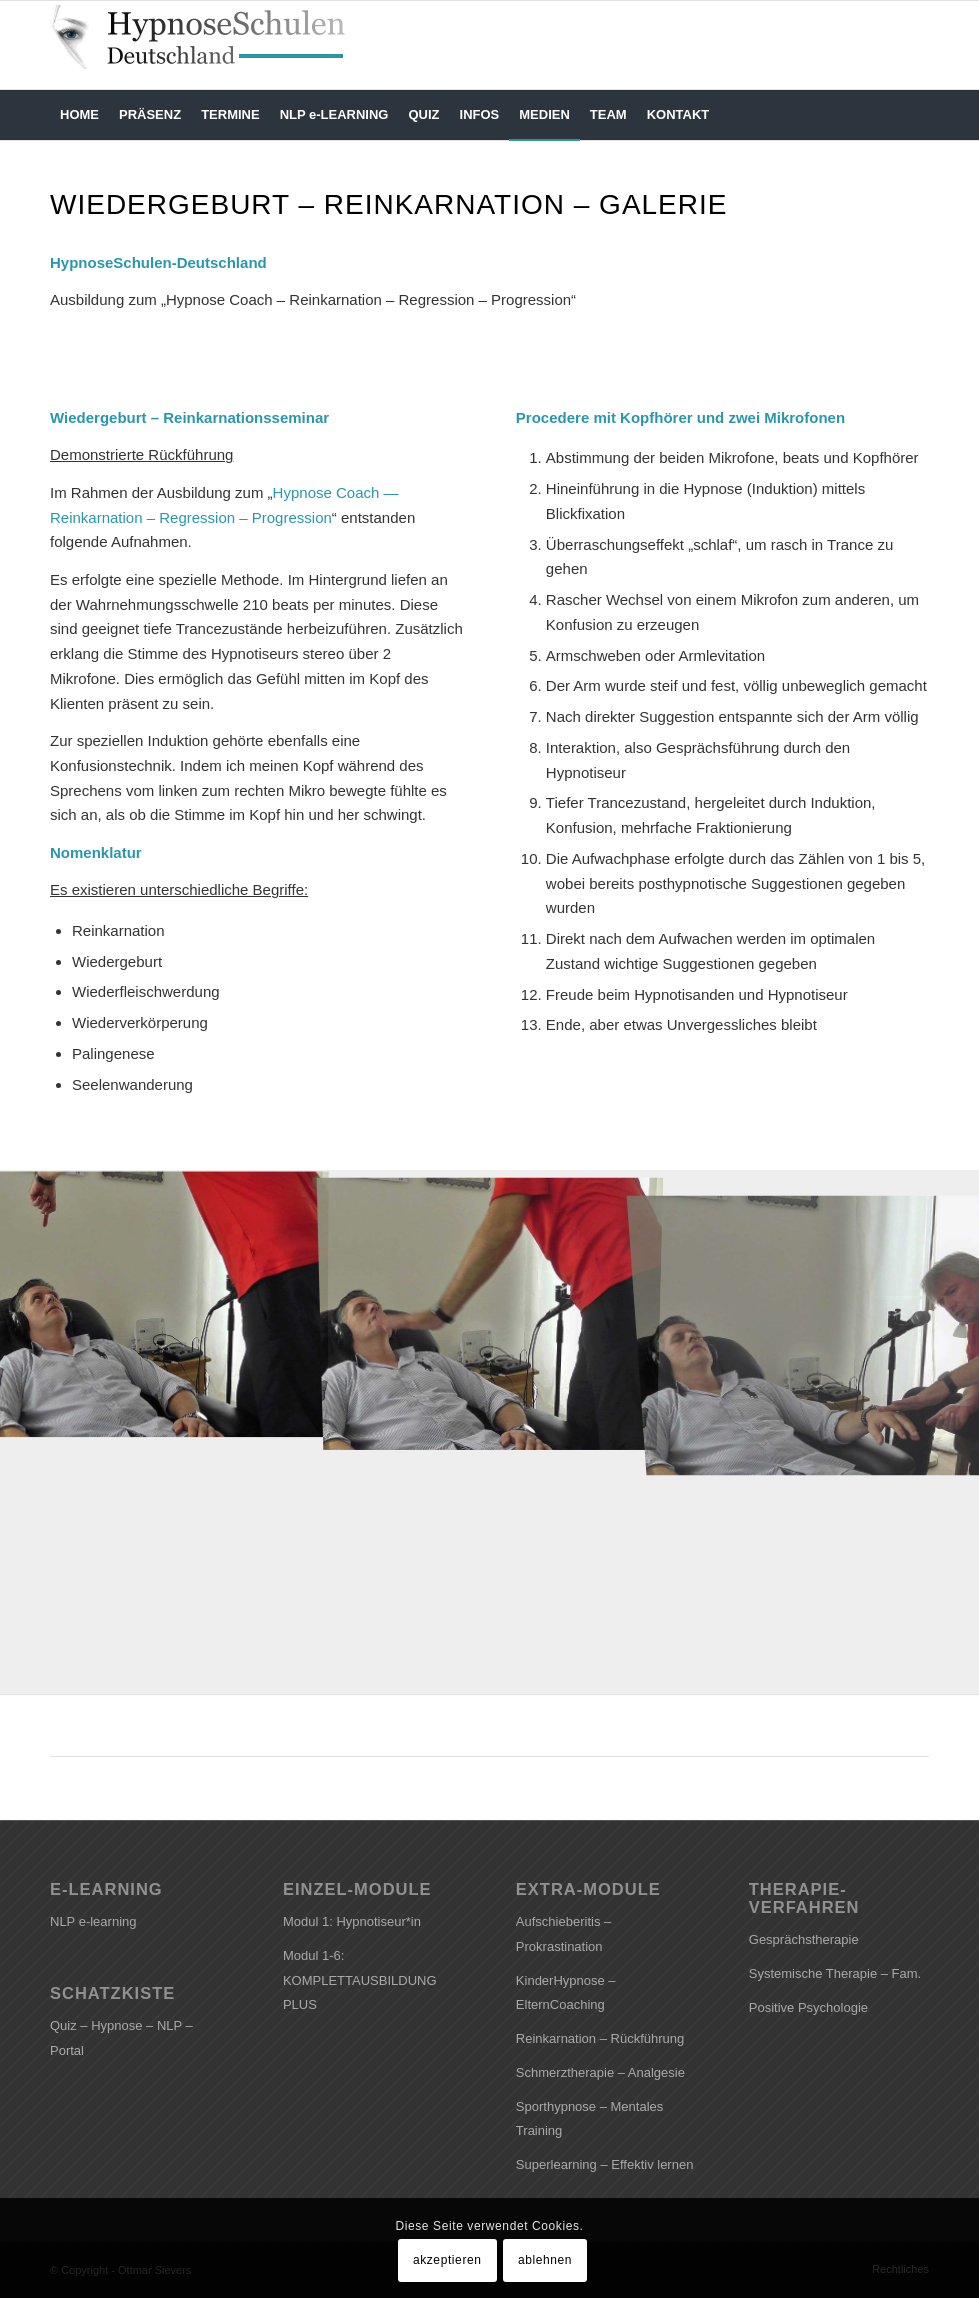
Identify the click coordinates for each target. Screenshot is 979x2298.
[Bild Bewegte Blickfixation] (163, 1301)
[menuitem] (79, 115)
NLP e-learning (93, 1921)
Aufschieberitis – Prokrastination (563, 1934)
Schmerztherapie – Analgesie (600, 2072)
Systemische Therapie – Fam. (835, 1973)
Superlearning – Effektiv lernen (605, 2164)
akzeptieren (447, 2260)
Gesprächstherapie (804, 1939)
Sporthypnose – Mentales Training (589, 2119)
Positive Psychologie (808, 2007)
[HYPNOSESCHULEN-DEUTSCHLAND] (205, 45)
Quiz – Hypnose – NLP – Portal (121, 2038)
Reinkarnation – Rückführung (600, 2038)
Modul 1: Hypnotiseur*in (352, 1921)
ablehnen (545, 2260)
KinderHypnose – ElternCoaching (566, 1993)
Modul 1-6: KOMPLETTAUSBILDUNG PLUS (360, 1980)
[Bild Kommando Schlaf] (490, 1301)
